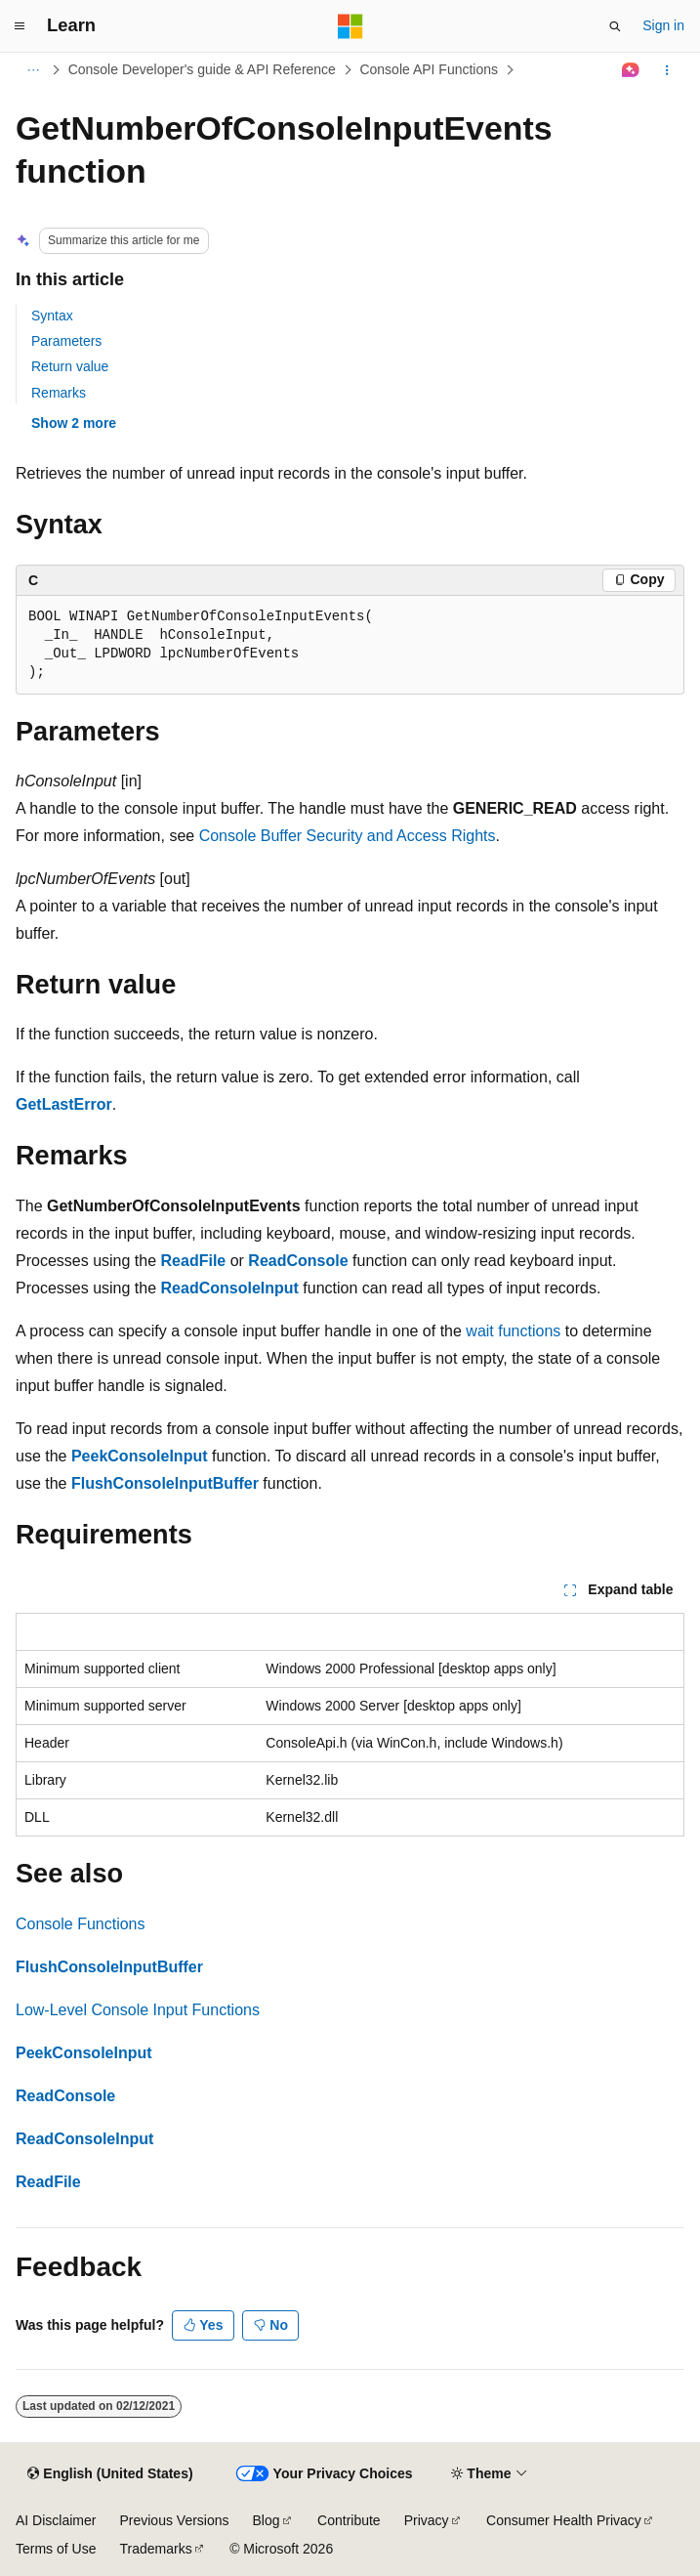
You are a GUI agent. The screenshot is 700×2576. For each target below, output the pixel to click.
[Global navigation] (19, 26)
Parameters (66, 341)
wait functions (513, 1331)
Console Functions (80, 1924)
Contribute (349, 2520)
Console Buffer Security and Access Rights (347, 835)
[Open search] (615, 26)
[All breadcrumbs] (33, 70)
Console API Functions (428, 69)
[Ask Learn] (631, 70)
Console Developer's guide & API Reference (202, 69)
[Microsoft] (350, 26)
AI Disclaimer (56, 2520)
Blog (266, 2520)
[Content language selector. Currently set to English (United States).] (110, 2474)
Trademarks (155, 2548)
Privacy (426, 2520)
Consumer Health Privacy (563, 2520)
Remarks (58, 393)
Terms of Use (56, 2548)
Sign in (663, 25)
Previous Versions (173, 2520)
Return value (69, 366)
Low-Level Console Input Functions (138, 2010)
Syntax (52, 315)
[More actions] (667, 70)
